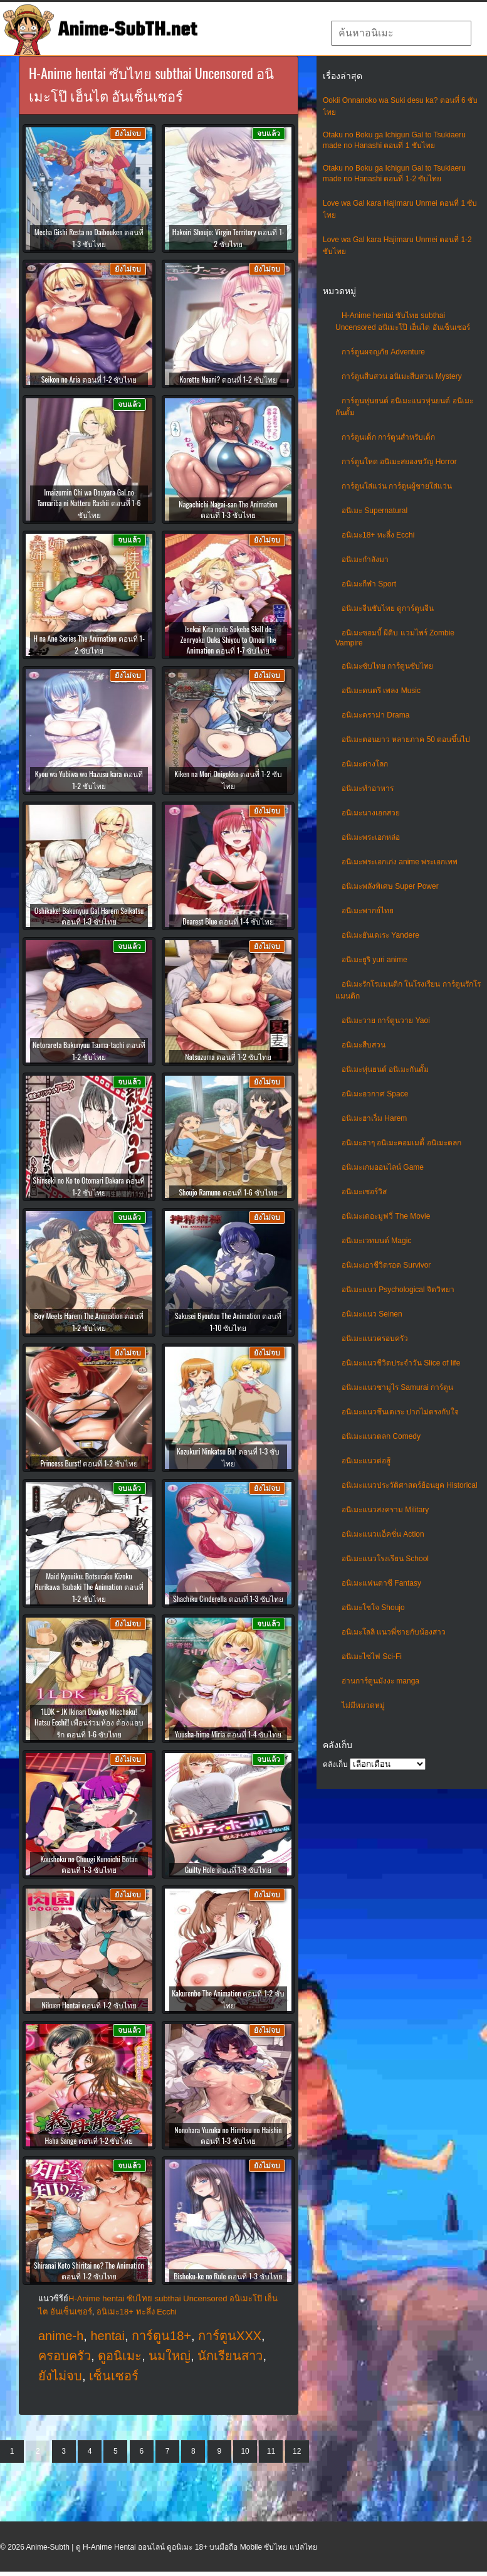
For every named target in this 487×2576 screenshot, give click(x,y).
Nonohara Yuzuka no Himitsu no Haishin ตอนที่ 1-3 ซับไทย (227, 2135)
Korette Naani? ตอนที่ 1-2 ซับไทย (227, 379)
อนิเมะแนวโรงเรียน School (385, 1558)
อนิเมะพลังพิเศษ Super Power (390, 886)
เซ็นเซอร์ (114, 2376)
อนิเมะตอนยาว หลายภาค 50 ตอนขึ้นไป (406, 739)
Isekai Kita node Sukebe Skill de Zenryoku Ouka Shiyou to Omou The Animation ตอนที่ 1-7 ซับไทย (228, 639)
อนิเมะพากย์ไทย (368, 910)
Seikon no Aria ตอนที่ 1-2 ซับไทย (89, 379)
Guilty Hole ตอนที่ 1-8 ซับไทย (228, 1869)
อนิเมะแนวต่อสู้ (366, 1460)
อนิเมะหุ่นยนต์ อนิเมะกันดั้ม (385, 1069)
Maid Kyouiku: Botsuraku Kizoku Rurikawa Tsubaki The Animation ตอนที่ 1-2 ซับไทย (88, 1587)
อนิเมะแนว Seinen (372, 1314)
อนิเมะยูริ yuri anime (374, 959)
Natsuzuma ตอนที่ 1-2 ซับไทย (228, 1056)
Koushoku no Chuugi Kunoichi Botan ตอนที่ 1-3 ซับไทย (89, 1864)
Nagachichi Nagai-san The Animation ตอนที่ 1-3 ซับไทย (228, 509)
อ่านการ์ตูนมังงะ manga (380, 1681)
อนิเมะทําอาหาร (368, 788)
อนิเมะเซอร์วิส (364, 1191)
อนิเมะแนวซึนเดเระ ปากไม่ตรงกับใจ (400, 1411)
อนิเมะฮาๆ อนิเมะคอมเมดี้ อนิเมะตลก (401, 1142)
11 (271, 2451)
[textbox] (401, 33)
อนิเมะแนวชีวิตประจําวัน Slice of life (401, 1363)
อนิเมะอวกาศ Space (375, 1093)
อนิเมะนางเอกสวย (371, 812)
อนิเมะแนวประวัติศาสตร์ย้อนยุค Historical (410, 1485)
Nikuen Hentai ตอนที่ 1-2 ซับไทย (88, 2005)
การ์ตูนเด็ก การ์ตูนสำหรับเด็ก (388, 437)
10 (245, 2451)
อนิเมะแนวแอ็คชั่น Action (383, 1534)
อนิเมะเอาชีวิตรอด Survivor (386, 1265)
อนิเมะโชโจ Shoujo (373, 1607)
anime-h (60, 2336)
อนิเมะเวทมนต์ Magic (376, 1240)
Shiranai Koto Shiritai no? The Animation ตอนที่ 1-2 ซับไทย (89, 2270)
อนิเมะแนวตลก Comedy (381, 1436)
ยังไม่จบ (60, 2376)
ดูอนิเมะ (120, 2356)
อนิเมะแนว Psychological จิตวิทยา (398, 1289)
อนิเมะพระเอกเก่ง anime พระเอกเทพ (400, 861)
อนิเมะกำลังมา (365, 559)
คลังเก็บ (335, 1764)
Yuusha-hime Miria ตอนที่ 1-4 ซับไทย (228, 1734)
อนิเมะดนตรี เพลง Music (381, 690)
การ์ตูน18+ (161, 2336)
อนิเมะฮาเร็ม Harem (374, 1118)
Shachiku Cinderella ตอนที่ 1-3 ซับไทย (228, 1598)
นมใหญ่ (170, 2356)
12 (297, 2451)
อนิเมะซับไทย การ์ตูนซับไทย (387, 666)
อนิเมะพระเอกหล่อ (371, 837)
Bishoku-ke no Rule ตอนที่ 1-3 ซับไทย (228, 2276)
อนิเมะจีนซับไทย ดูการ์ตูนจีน (388, 608)
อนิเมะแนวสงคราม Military (385, 1509)
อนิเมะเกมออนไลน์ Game (383, 1167)
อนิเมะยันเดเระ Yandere (380, 935)
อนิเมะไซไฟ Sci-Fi (372, 1656)
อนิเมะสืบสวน (363, 1045)
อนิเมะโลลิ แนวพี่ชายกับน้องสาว (394, 1632)
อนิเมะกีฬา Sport (369, 584)
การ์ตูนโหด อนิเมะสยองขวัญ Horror (399, 461)
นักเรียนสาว (230, 2356)
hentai (107, 2336)
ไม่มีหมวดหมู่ (363, 1705)
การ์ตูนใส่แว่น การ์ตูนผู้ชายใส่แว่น (397, 486)
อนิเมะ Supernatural (374, 510)
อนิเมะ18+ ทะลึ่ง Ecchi (378, 535)
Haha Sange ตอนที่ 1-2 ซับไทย (89, 2140)
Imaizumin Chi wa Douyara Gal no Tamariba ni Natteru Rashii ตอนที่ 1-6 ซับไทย (88, 503)
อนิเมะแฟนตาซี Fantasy (381, 1583)
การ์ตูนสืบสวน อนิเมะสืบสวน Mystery (402, 376)
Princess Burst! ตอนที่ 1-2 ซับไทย (88, 1463)
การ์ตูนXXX (229, 2336)
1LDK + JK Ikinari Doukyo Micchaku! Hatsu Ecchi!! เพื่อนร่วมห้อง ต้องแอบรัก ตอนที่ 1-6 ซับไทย (89, 1722)
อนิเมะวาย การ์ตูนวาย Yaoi (386, 1020)
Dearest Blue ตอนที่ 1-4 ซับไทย (228, 921)
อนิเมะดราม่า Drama (375, 715)
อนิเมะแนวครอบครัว (375, 1338)
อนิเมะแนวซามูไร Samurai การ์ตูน (397, 1387)
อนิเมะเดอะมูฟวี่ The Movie (386, 1216)
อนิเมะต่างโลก (365, 764)
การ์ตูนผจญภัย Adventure (383, 351)
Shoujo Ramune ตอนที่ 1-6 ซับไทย (228, 1192)
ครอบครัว (64, 2356)
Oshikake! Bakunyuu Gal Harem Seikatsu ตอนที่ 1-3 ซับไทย (89, 915)
